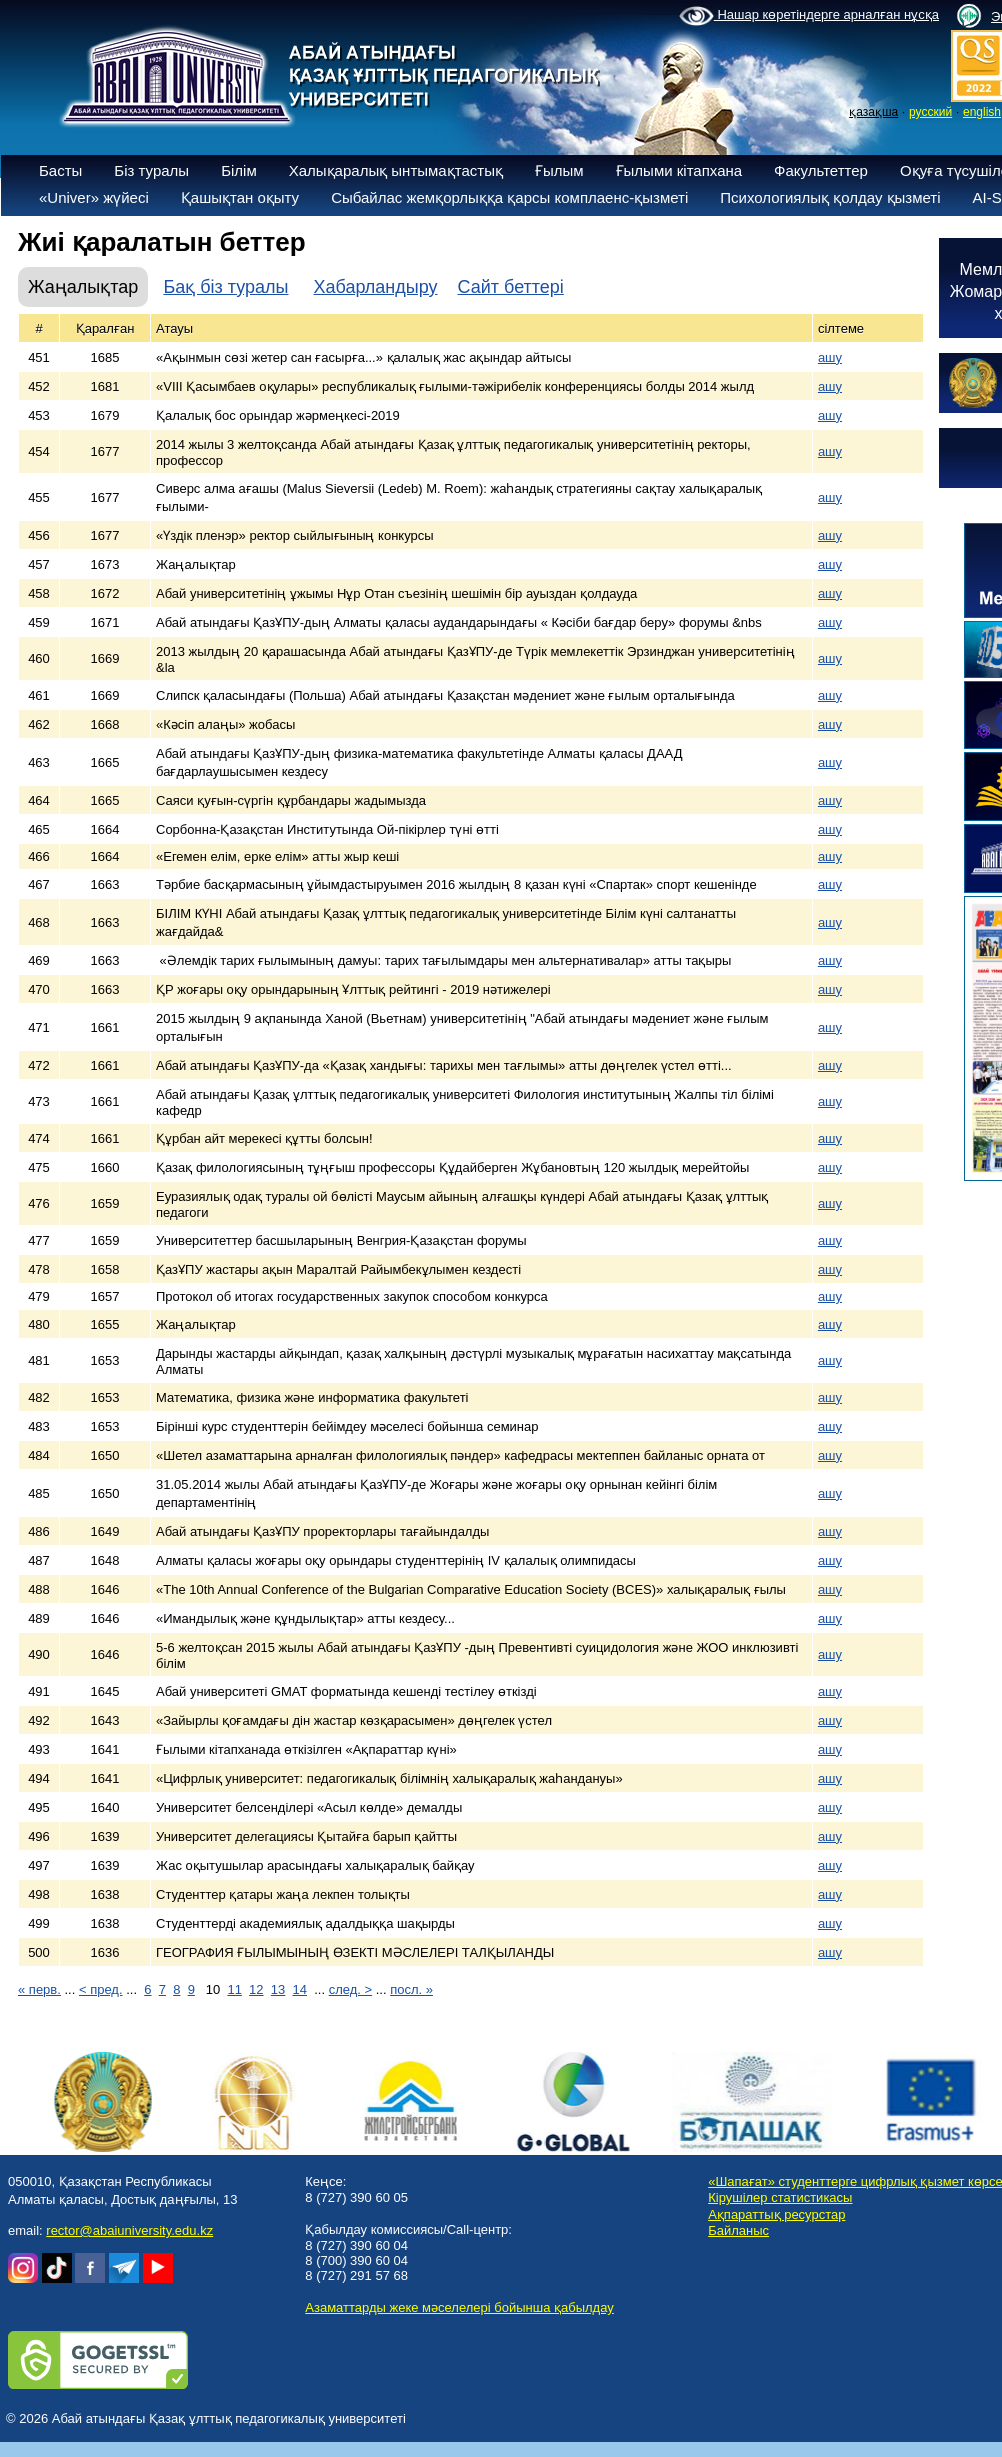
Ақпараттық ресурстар (776, 2214)
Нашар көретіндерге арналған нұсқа (809, 16)
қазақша (873, 112)
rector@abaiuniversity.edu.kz (129, 2230)
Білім (239, 170)
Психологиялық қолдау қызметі (830, 197)
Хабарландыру (375, 287)
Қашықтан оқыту (240, 197)
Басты (60, 170)
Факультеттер (821, 170)
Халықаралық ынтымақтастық (396, 170)
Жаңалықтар (83, 287)
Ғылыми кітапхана (679, 170)
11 (234, 1989)
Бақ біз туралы (225, 287)
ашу (830, 357)
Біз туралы (151, 170)
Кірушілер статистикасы (780, 2197)
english (982, 112)
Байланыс (738, 2230)
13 (278, 1989)
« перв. (39, 1989)
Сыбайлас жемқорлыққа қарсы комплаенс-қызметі (509, 197)
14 (300, 1989)
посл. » (411, 1989)
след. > (350, 1989)
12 (256, 1989)
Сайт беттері (511, 287)
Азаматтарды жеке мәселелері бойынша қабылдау (459, 2307)
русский (930, 112)
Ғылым (559, 170)
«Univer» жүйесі (94, 197)
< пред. (101, 1989)
